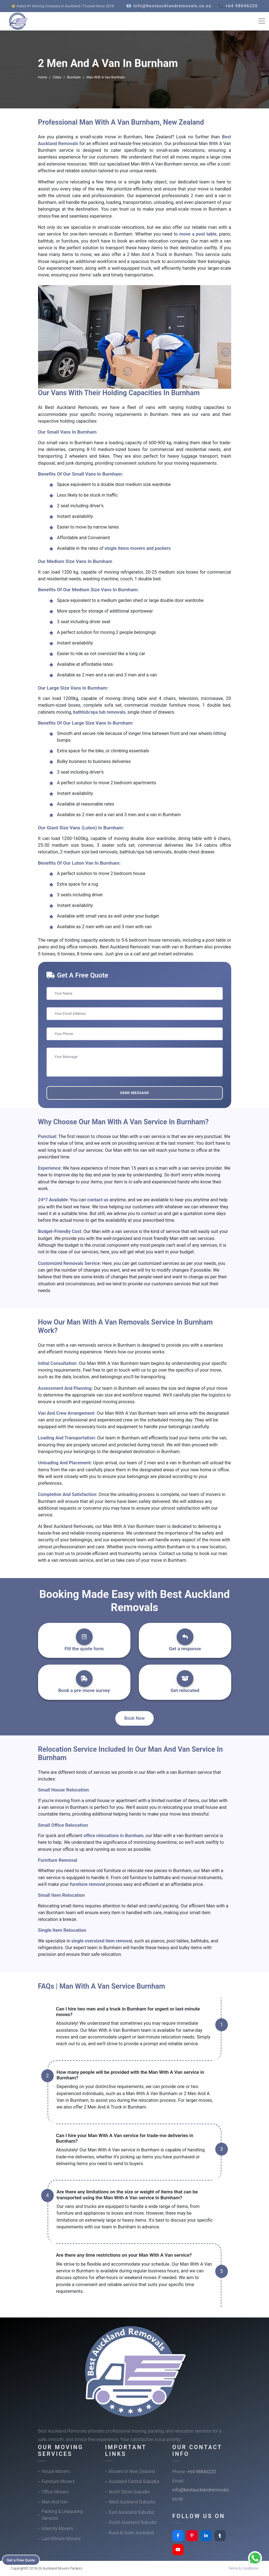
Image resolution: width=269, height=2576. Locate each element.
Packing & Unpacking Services (62, 2515)
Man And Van (55, 2502)
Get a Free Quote (23, 2559)
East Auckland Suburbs (131, 2512)
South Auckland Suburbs (133, 2522)
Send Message (134, 1093)
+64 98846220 (201, 2471)
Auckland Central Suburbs (134, 2481)
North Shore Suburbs (129, 2491)
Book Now (134, 1718)
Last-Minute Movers (61, 2538)
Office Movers (55, 2491)
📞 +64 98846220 (238, 5)
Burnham (74, 77)
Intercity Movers (57, 2528)
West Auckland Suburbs (132, 2502)
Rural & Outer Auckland (131, 2532)
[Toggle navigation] (262, 21)
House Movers (56, 2471)
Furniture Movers (58, 2481)
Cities (57, 77)
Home (42, 77)
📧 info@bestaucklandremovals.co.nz (169, 5)
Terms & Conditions (243, 2568)
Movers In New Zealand (132, 2471)
